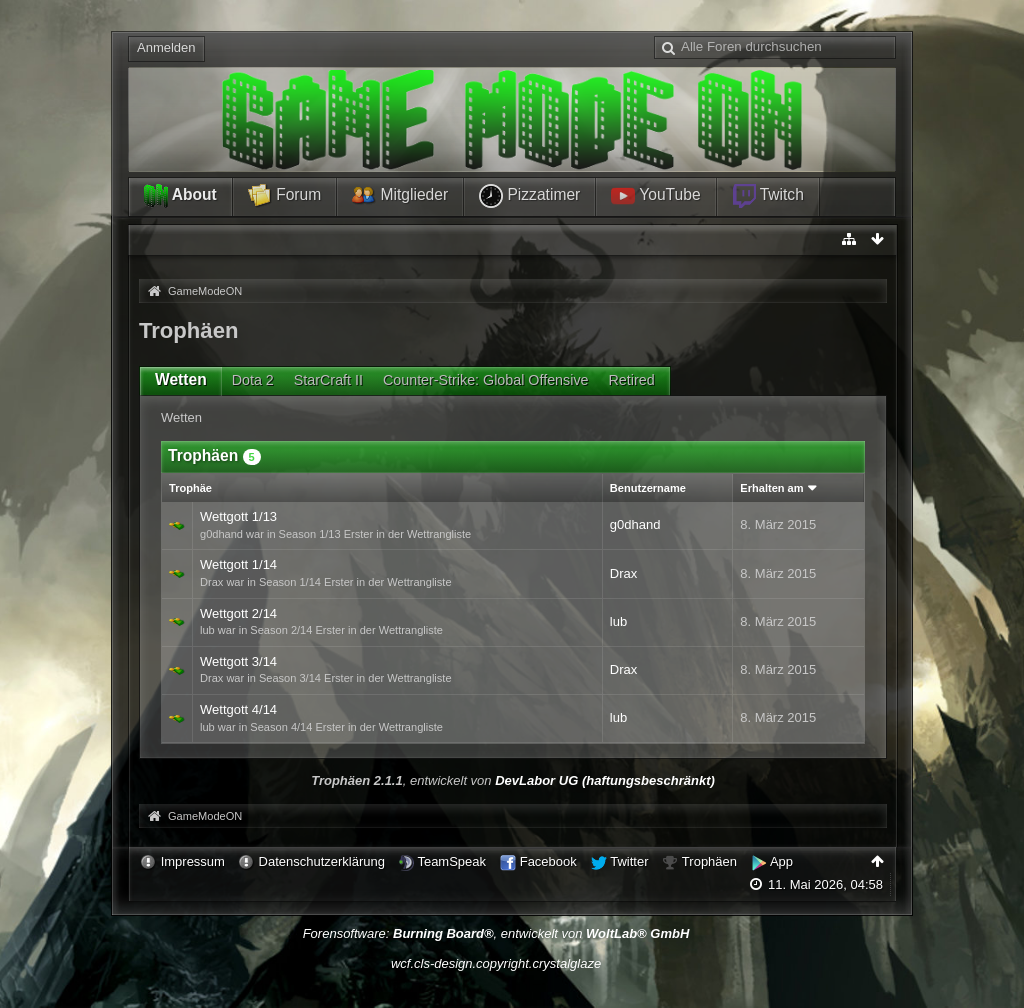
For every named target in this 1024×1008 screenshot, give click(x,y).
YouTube (655, 196)
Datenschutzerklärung (322, 861)
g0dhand (635, 524)
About (180, 196)
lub (618, 621)
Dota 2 (253, 380)
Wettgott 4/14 (238, 709)
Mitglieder (400, 196)
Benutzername (648, 488)
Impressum (193, 861)
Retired (632, 380)
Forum (284, 196)
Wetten (181, 379)
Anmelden (166, 47)
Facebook (548, 861)
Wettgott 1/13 (238, 516)
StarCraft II (328, 380)
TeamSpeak (451, 861)
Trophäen (709, 861)
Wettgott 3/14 (238, 661)
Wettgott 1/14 (238, 564)
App (781, 861)
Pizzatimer (529, 196)
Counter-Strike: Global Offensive (486, 380)
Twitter (629, 861)
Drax (623, 573)
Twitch (768, 196)
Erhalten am (771, 488)
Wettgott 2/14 (238, 613)
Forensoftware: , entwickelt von (496, 933)
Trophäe (190, 488)
